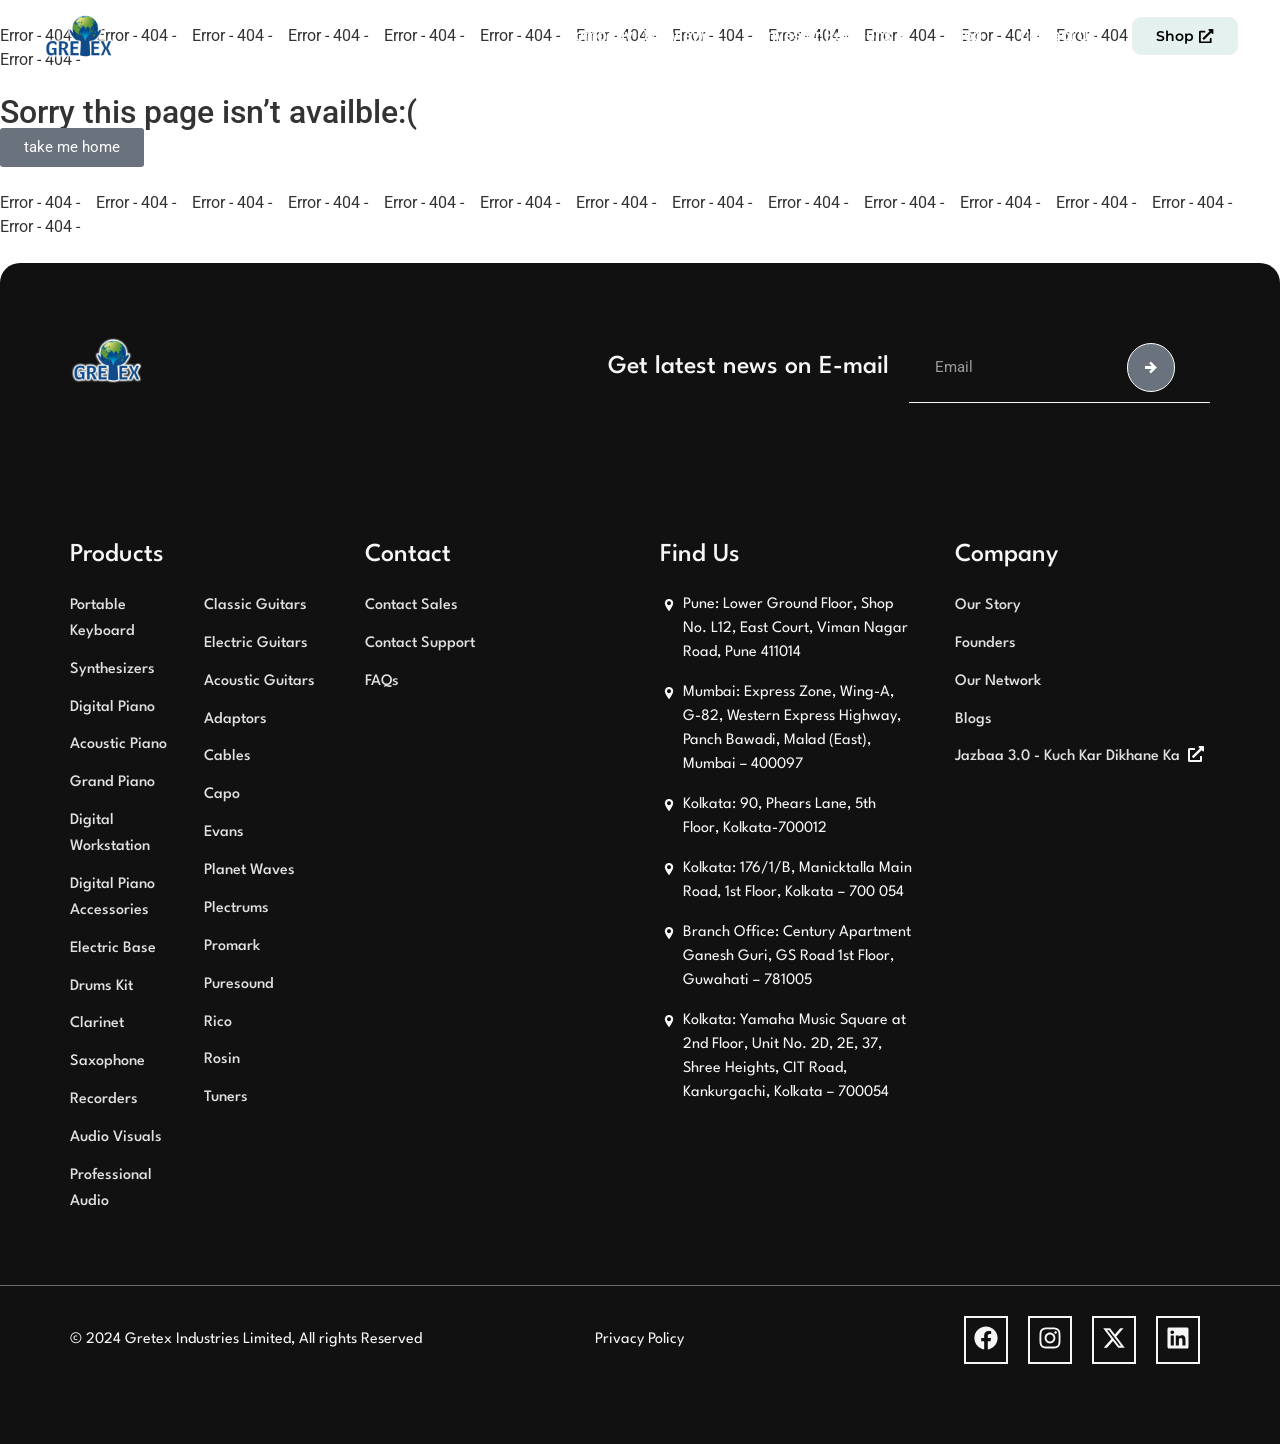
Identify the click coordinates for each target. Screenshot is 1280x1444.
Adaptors (235, 719)
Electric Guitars (256, 643)
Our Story (988, 605)
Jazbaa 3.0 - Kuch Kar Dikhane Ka (1067, 756)
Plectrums (236, 908)
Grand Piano (112, 782)
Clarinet (97, 1023)
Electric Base (113, 948)
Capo (222, 794)
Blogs (973, 719)
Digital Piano (112, 707)
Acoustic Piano (118, 744)
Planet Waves (249, 870)
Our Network (998, 681)
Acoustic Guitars (259, 681)
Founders (985, 643)
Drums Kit (101, 986)
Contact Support (420, 643)
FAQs (382, 681)
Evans (224, 832)
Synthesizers (112, 669)
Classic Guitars (255, 605)
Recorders (104, 1099)
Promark (232, 946)
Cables (227, 756)
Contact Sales (411, 605)
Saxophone (107, 1061)
